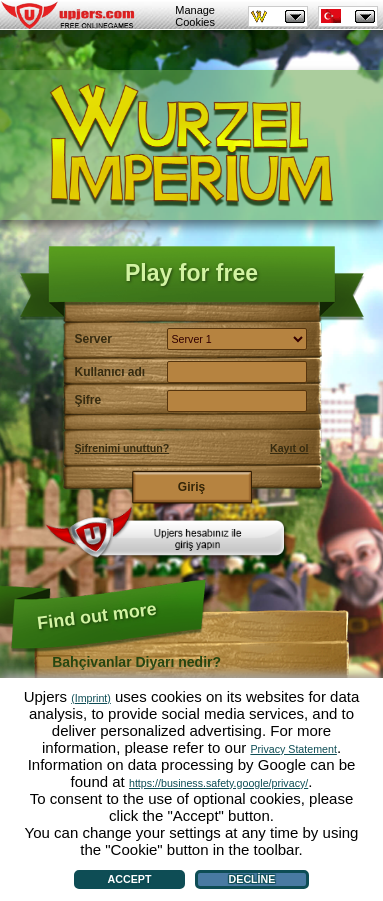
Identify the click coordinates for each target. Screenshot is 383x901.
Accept (130, 879)
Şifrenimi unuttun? (122, 448)
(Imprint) (91, 698)
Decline (252, 879)
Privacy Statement (293, 749)
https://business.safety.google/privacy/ (218, 783)
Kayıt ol (289, 448)
